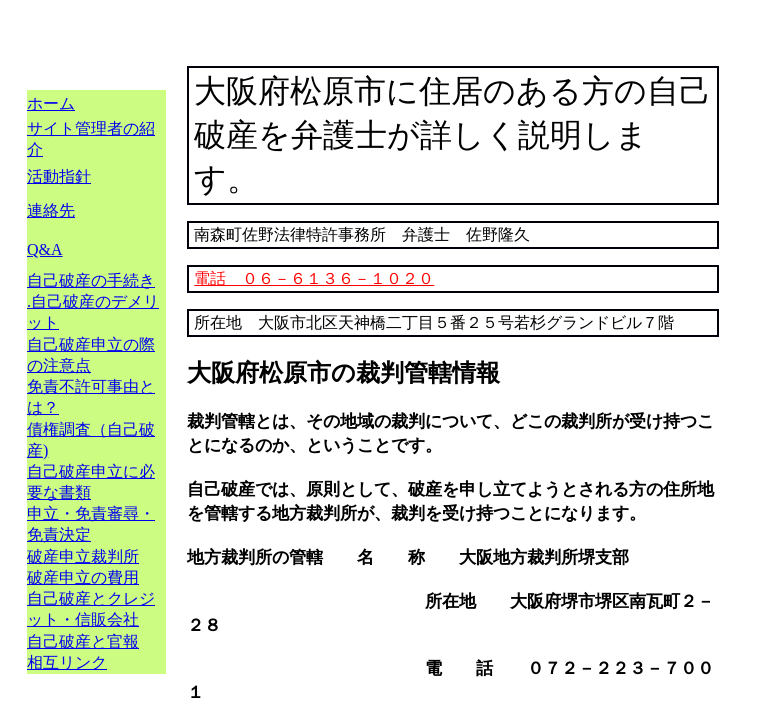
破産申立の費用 (83, 577)
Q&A (45, 249)
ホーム (51, 103)
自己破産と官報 (83, 641)
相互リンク (67, 662)
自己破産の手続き (91, 280)
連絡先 (51, 210)
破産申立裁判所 (83, 556)
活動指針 (59, 176)
